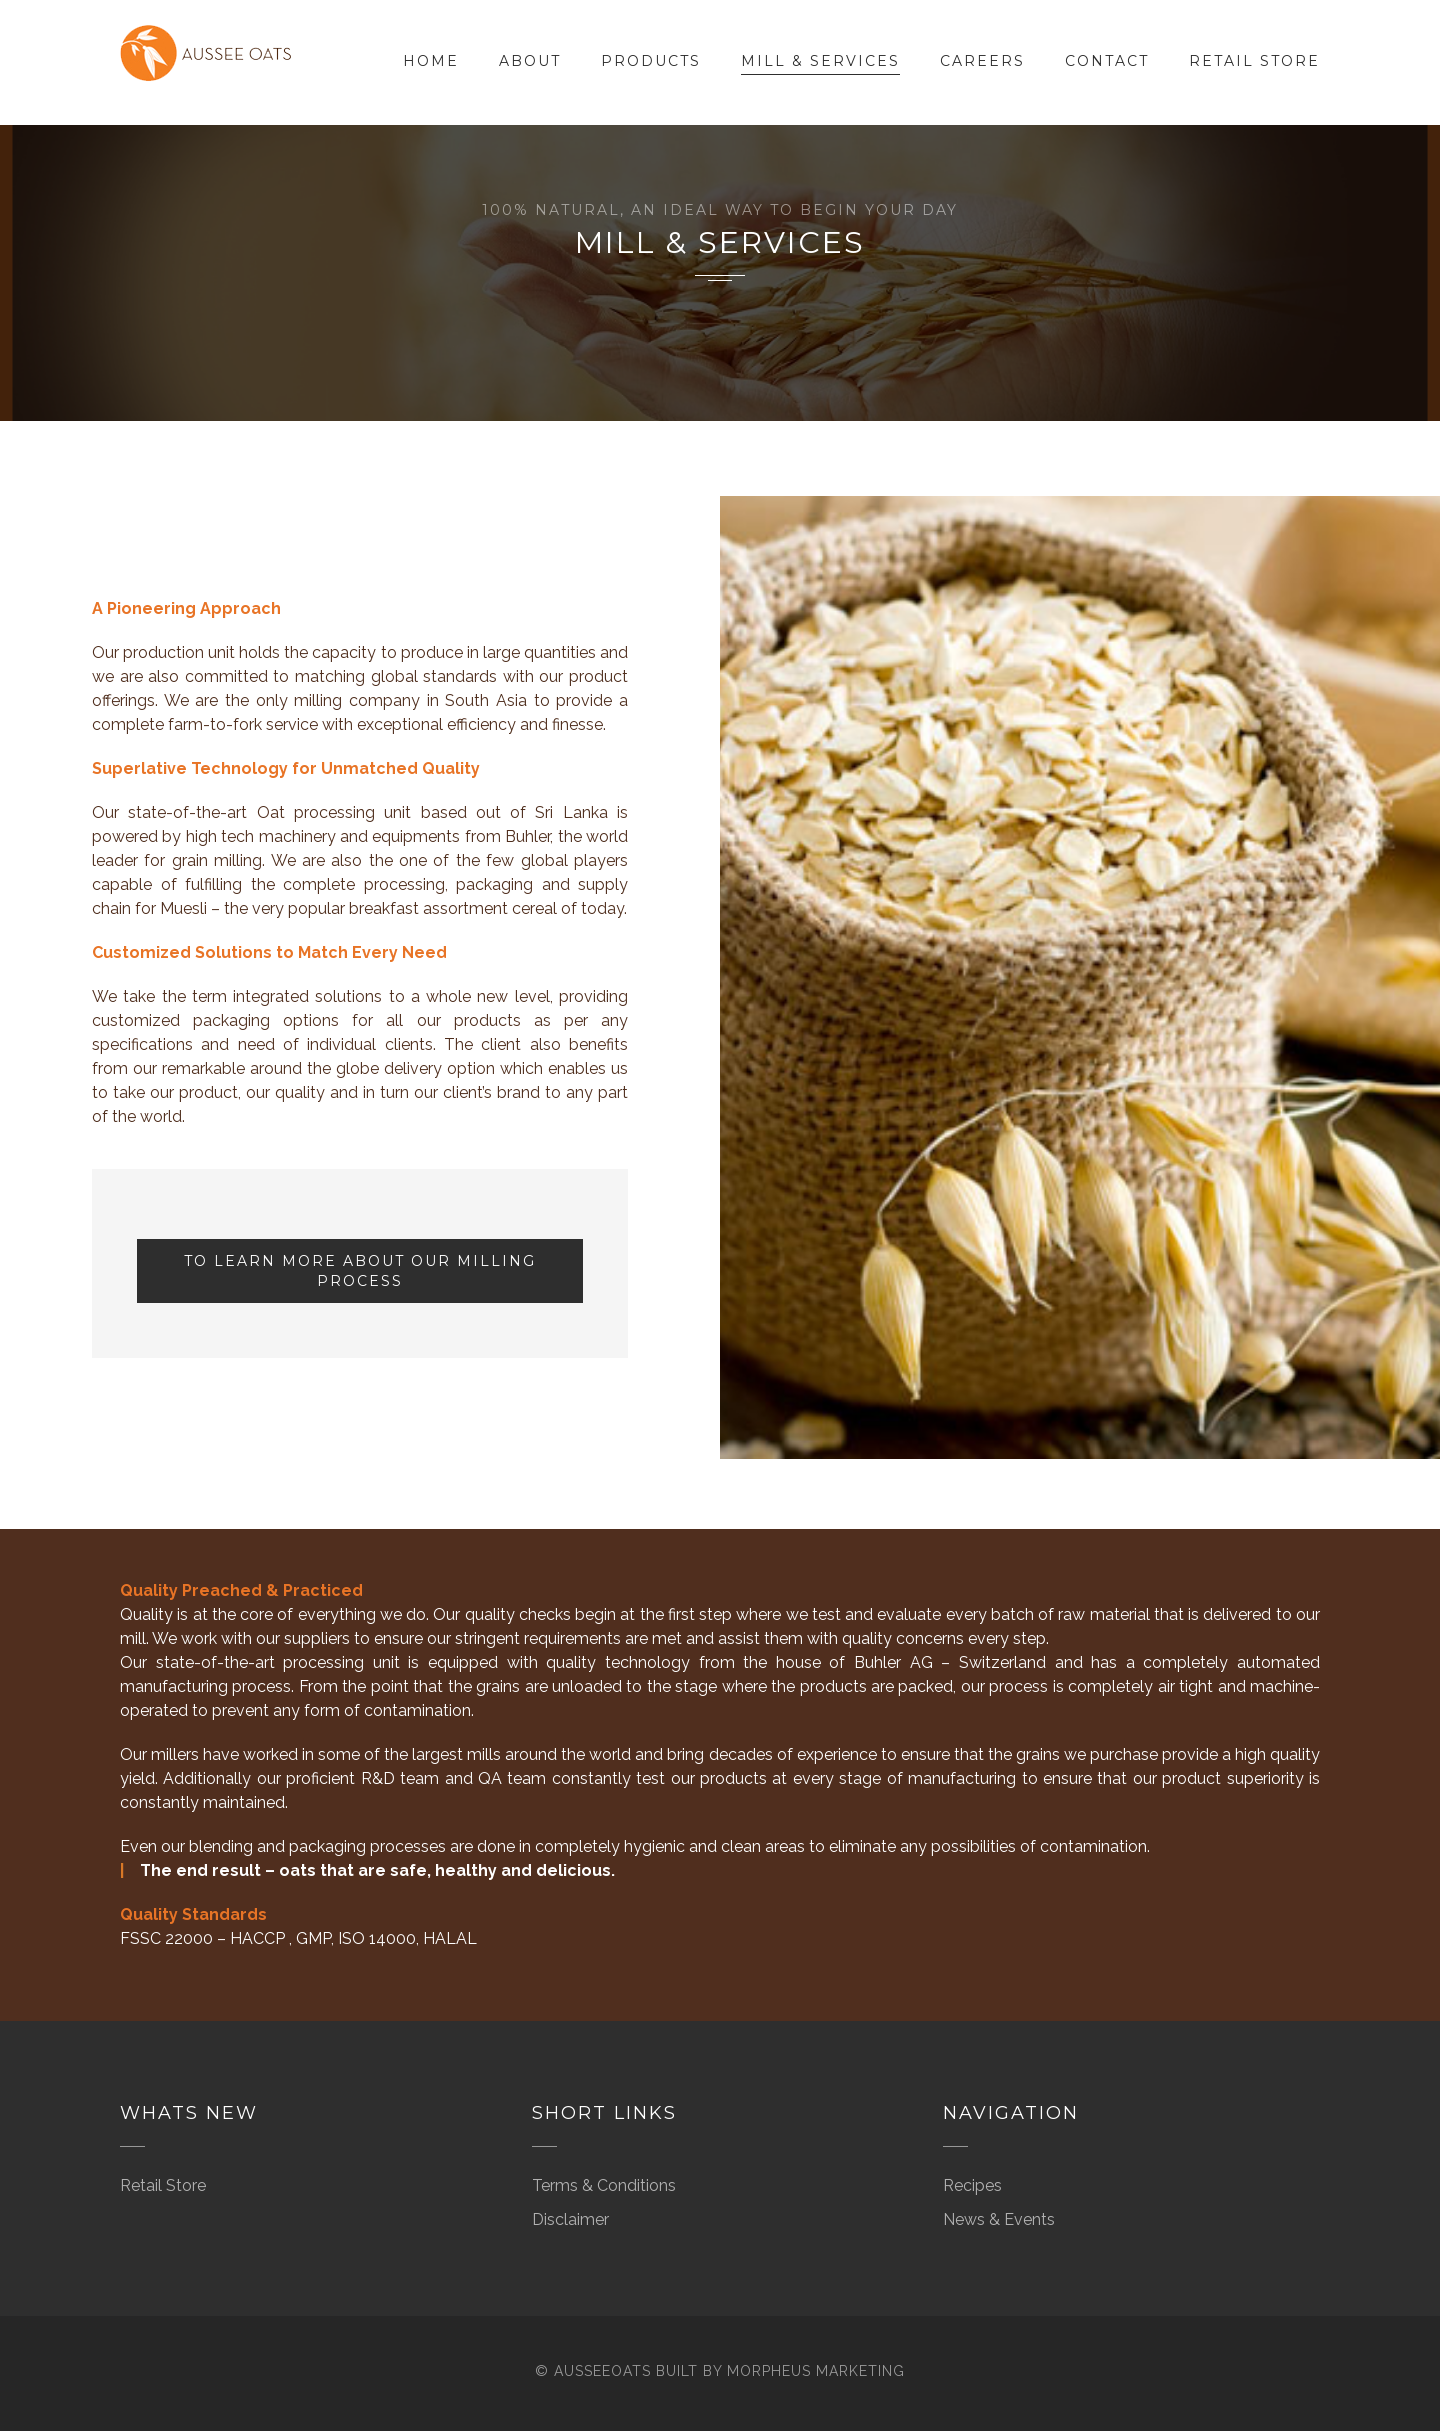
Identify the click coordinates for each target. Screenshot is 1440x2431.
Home (431, 61)
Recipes (972, 2185)
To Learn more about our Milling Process (360, 1271)
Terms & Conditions (604, 2185)
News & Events (999, 2219)
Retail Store (1254, 61)
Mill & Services (820, 61)
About (530, 61)
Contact (1107, 61)
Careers (982, 61)
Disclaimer (570, 2219)
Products (651, 61)
